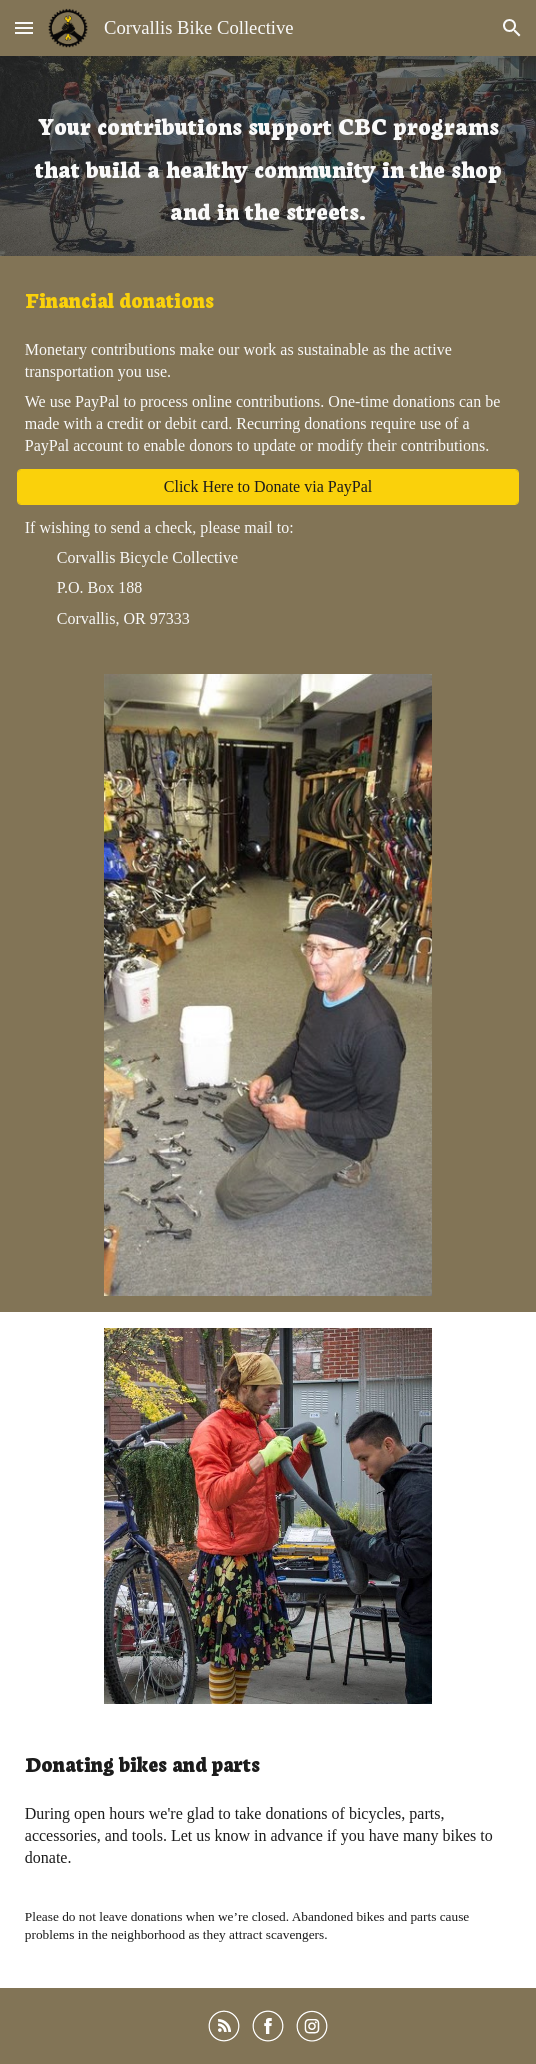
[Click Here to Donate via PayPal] (268, 487)
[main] (268, 156)
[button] (24, 27)
